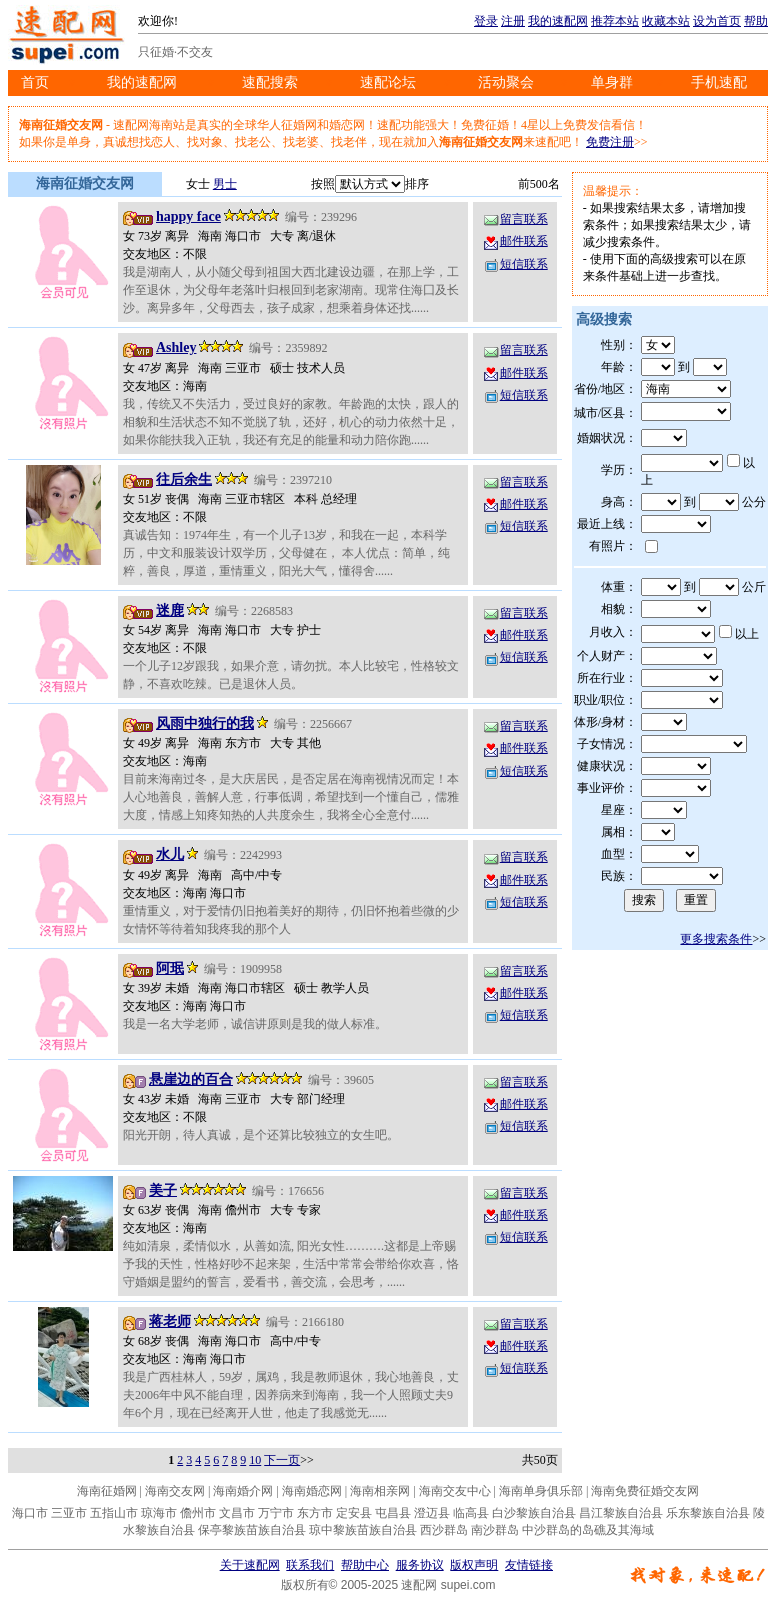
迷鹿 (170, 610)
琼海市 (159, 1513)
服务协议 (420, 1565)
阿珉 (170, 968)
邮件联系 (515, 241)
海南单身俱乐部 (541, 1491)
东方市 (315, 1513)
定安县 (354, 1513)
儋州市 (198, 1513)
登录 (486, 21)
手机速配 (719, 82)
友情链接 (529, 1565)
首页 (35, 82)
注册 (513, 21)
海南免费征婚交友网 (645, 1491)
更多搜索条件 (716, 939)
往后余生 (184, 479)
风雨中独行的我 (205, 723)
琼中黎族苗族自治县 (363, 1530)
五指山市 (114, 1513)
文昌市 (237, 1513)
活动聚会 (506, 82)
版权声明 (474, 1565)
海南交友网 (175, 1491)
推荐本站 (615, 21)
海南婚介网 (243, 1491)
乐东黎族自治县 (708, 1513)
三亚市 (69, 1513)
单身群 (612, 82)
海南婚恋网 (312, 1491)
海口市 (30, 1513)
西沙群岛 (444, 1530)
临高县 (471, 1513)
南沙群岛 (495, 1530)
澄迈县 (432, 1513)
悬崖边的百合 (191, 1079)
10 (255, 1460)
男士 (225, 184)
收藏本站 (666, 21)
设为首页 (717, 21)
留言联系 (515, 219)
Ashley (176, 347)
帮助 (756, 21)
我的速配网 (558, 21)
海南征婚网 (107, 1491)
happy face (188, 216)
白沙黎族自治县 (534, 1513)
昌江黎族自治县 (621, 1513)
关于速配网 (250, 1565)
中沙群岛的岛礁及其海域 (588, 1530)
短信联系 (515, 264)
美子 (163, 1190)
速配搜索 (270, 82)
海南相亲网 (380, 1491)
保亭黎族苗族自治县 (252, 1530)
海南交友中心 (455, 1491)
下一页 (282, 1460)
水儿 (170, 854)
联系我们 (310, 1565)
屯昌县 (393, 1513)
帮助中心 (365, 1565)
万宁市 (276, 1513)
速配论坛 (388, 82)
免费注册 (610, 142)
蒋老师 (170, 1321)
